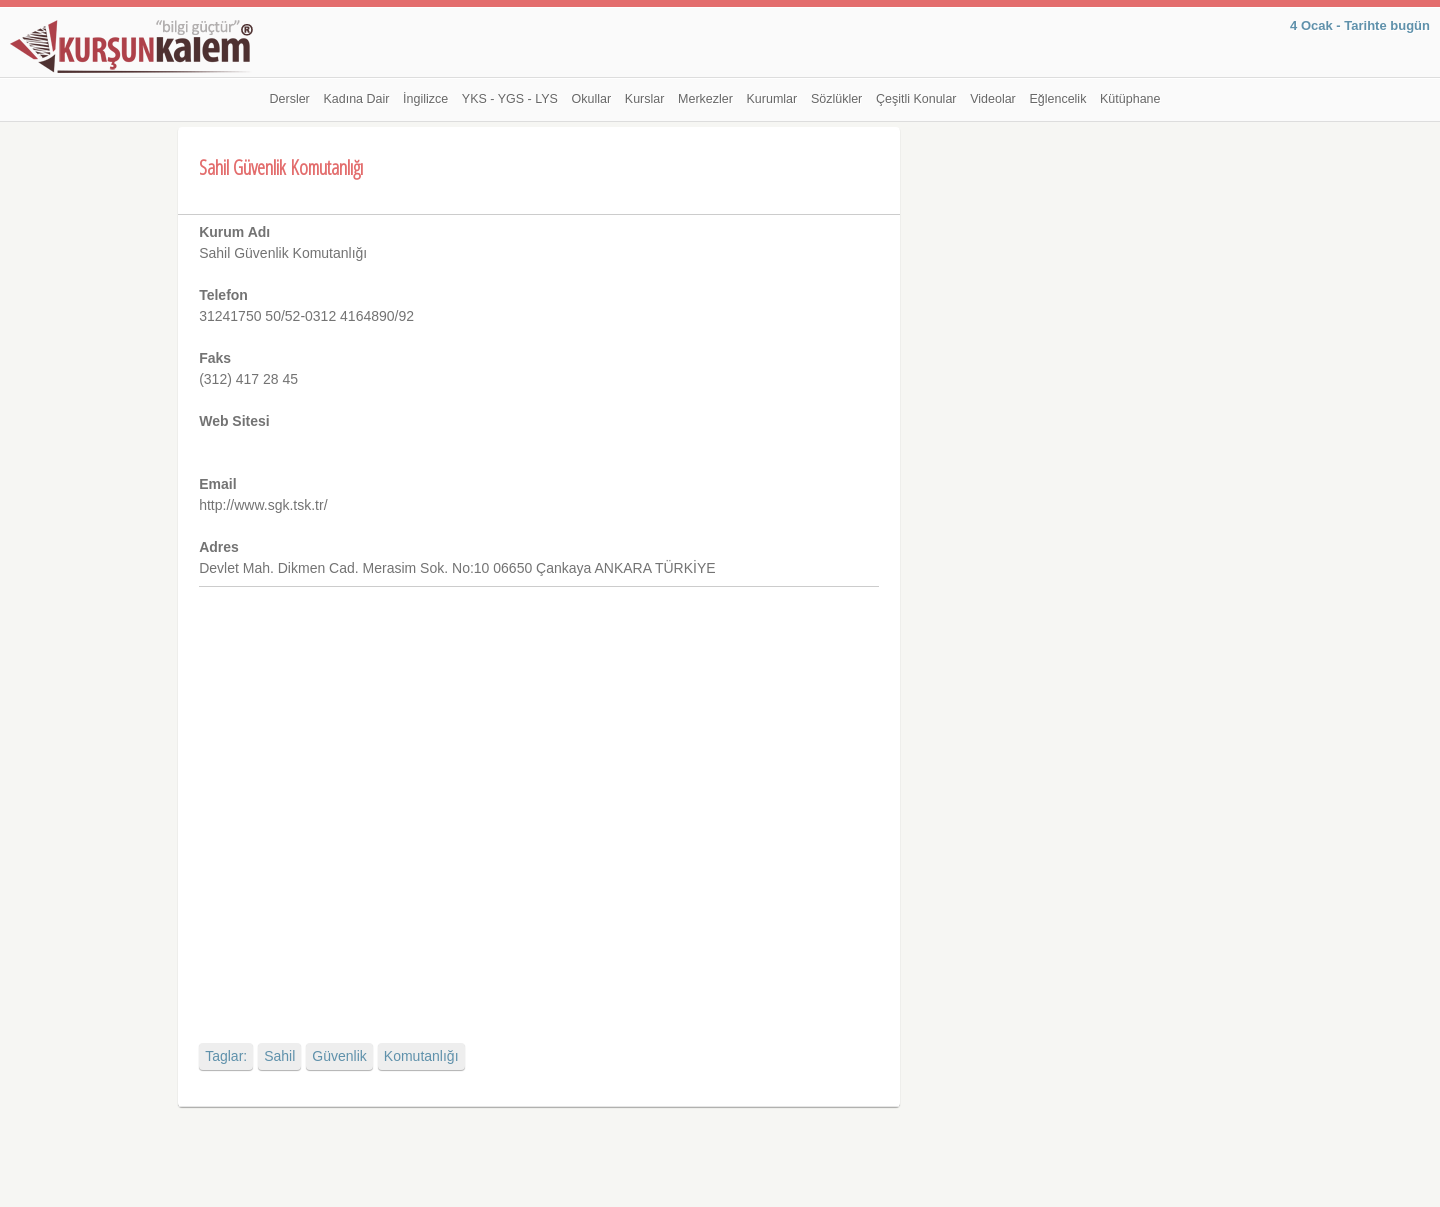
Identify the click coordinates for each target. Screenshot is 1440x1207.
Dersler (290, 99)
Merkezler (705, 99)
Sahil (279, 1056)
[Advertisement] (538, 797)
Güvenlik (339, 1056)
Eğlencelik (1057, 99)
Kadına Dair (356, 99)
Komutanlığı (421, 1056)
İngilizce (425, 99)
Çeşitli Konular (916, 99)
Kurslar (645, 99)
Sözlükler (836, 99)
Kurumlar (772, 99)
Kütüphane (1130, 99)
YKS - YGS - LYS (510, 99)
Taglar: (226, 1056)
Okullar (592, 99)
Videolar (993, 99)
